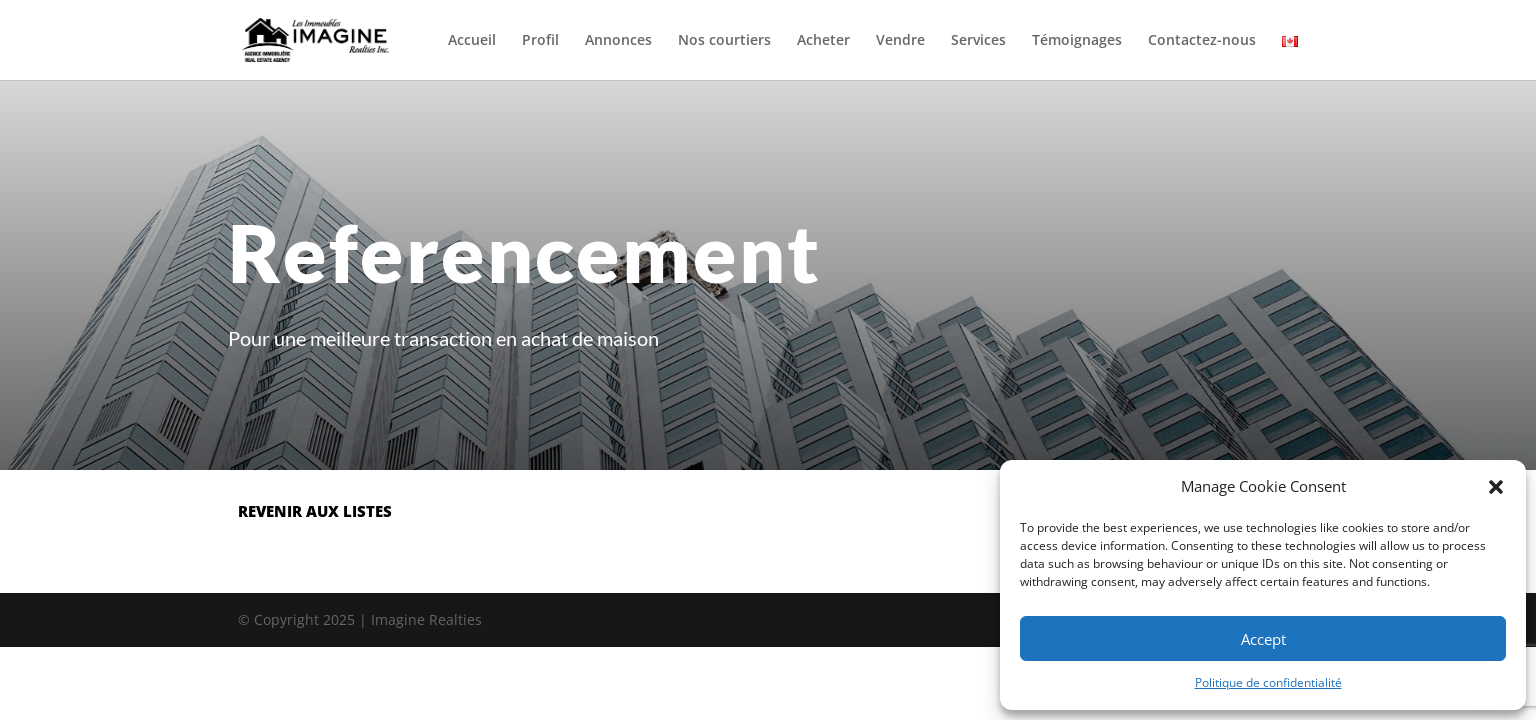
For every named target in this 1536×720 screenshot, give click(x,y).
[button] (1496, 487)
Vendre (900, 41)
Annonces (618, 41)
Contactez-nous (1202, 41)
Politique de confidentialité (1268, 682)
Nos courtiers (724, 41)
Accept (1263, 639)
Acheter (823, 41)
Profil (540, 41)
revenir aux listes (315, 511)
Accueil (472, 41)
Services (978, 41)
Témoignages (1077, 41)
